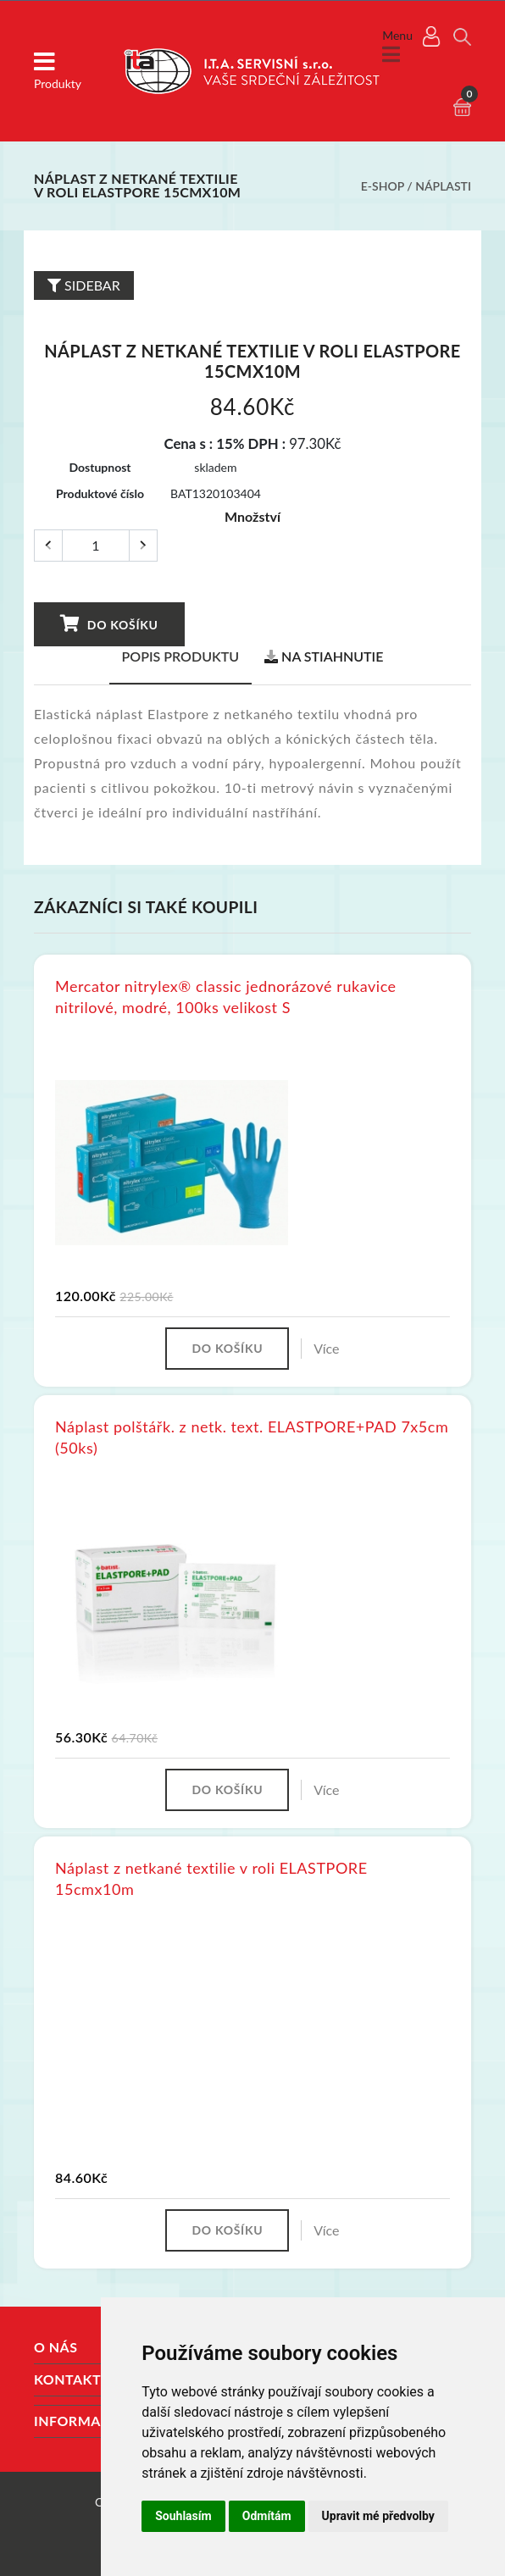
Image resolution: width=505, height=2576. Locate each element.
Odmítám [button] (266, 2516)
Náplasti (443, 186)
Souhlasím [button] (183, 2516)
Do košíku (108, 623)
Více (326, 1348)
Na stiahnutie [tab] (323, 656)
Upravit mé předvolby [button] (378, 2516)
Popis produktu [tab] (181, 656)
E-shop (382, 186)
